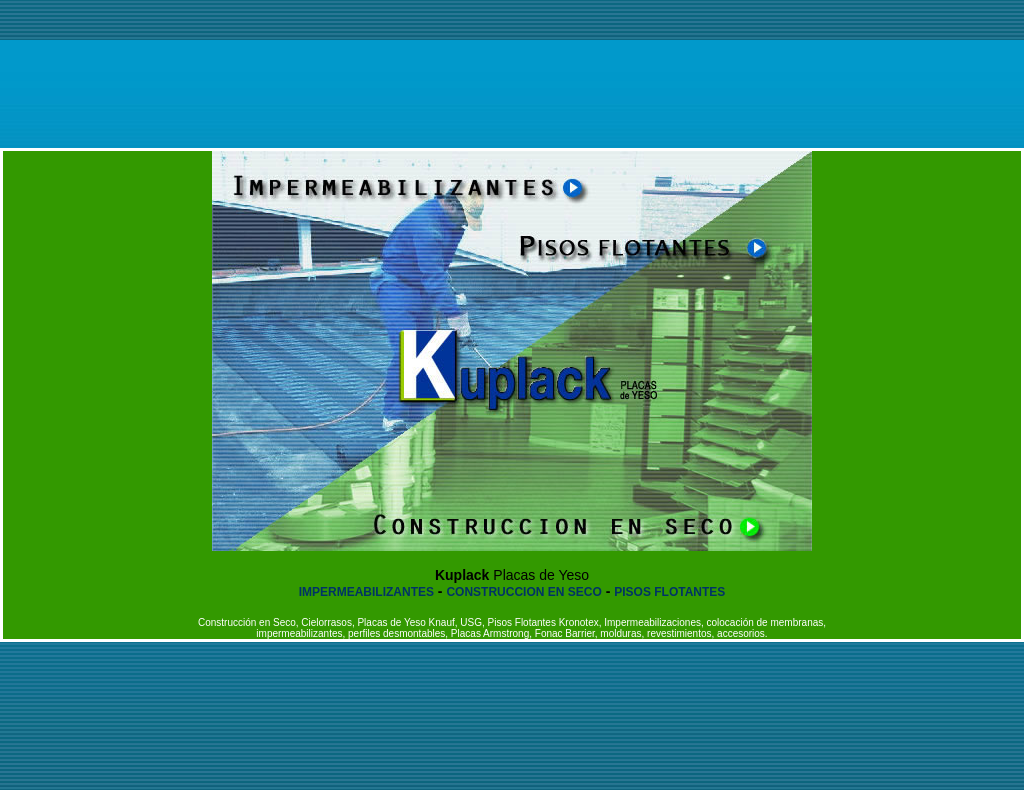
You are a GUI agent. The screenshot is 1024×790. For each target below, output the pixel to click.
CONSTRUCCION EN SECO (523, 592)
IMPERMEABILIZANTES (366, 592)
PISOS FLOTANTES (669, 592)
